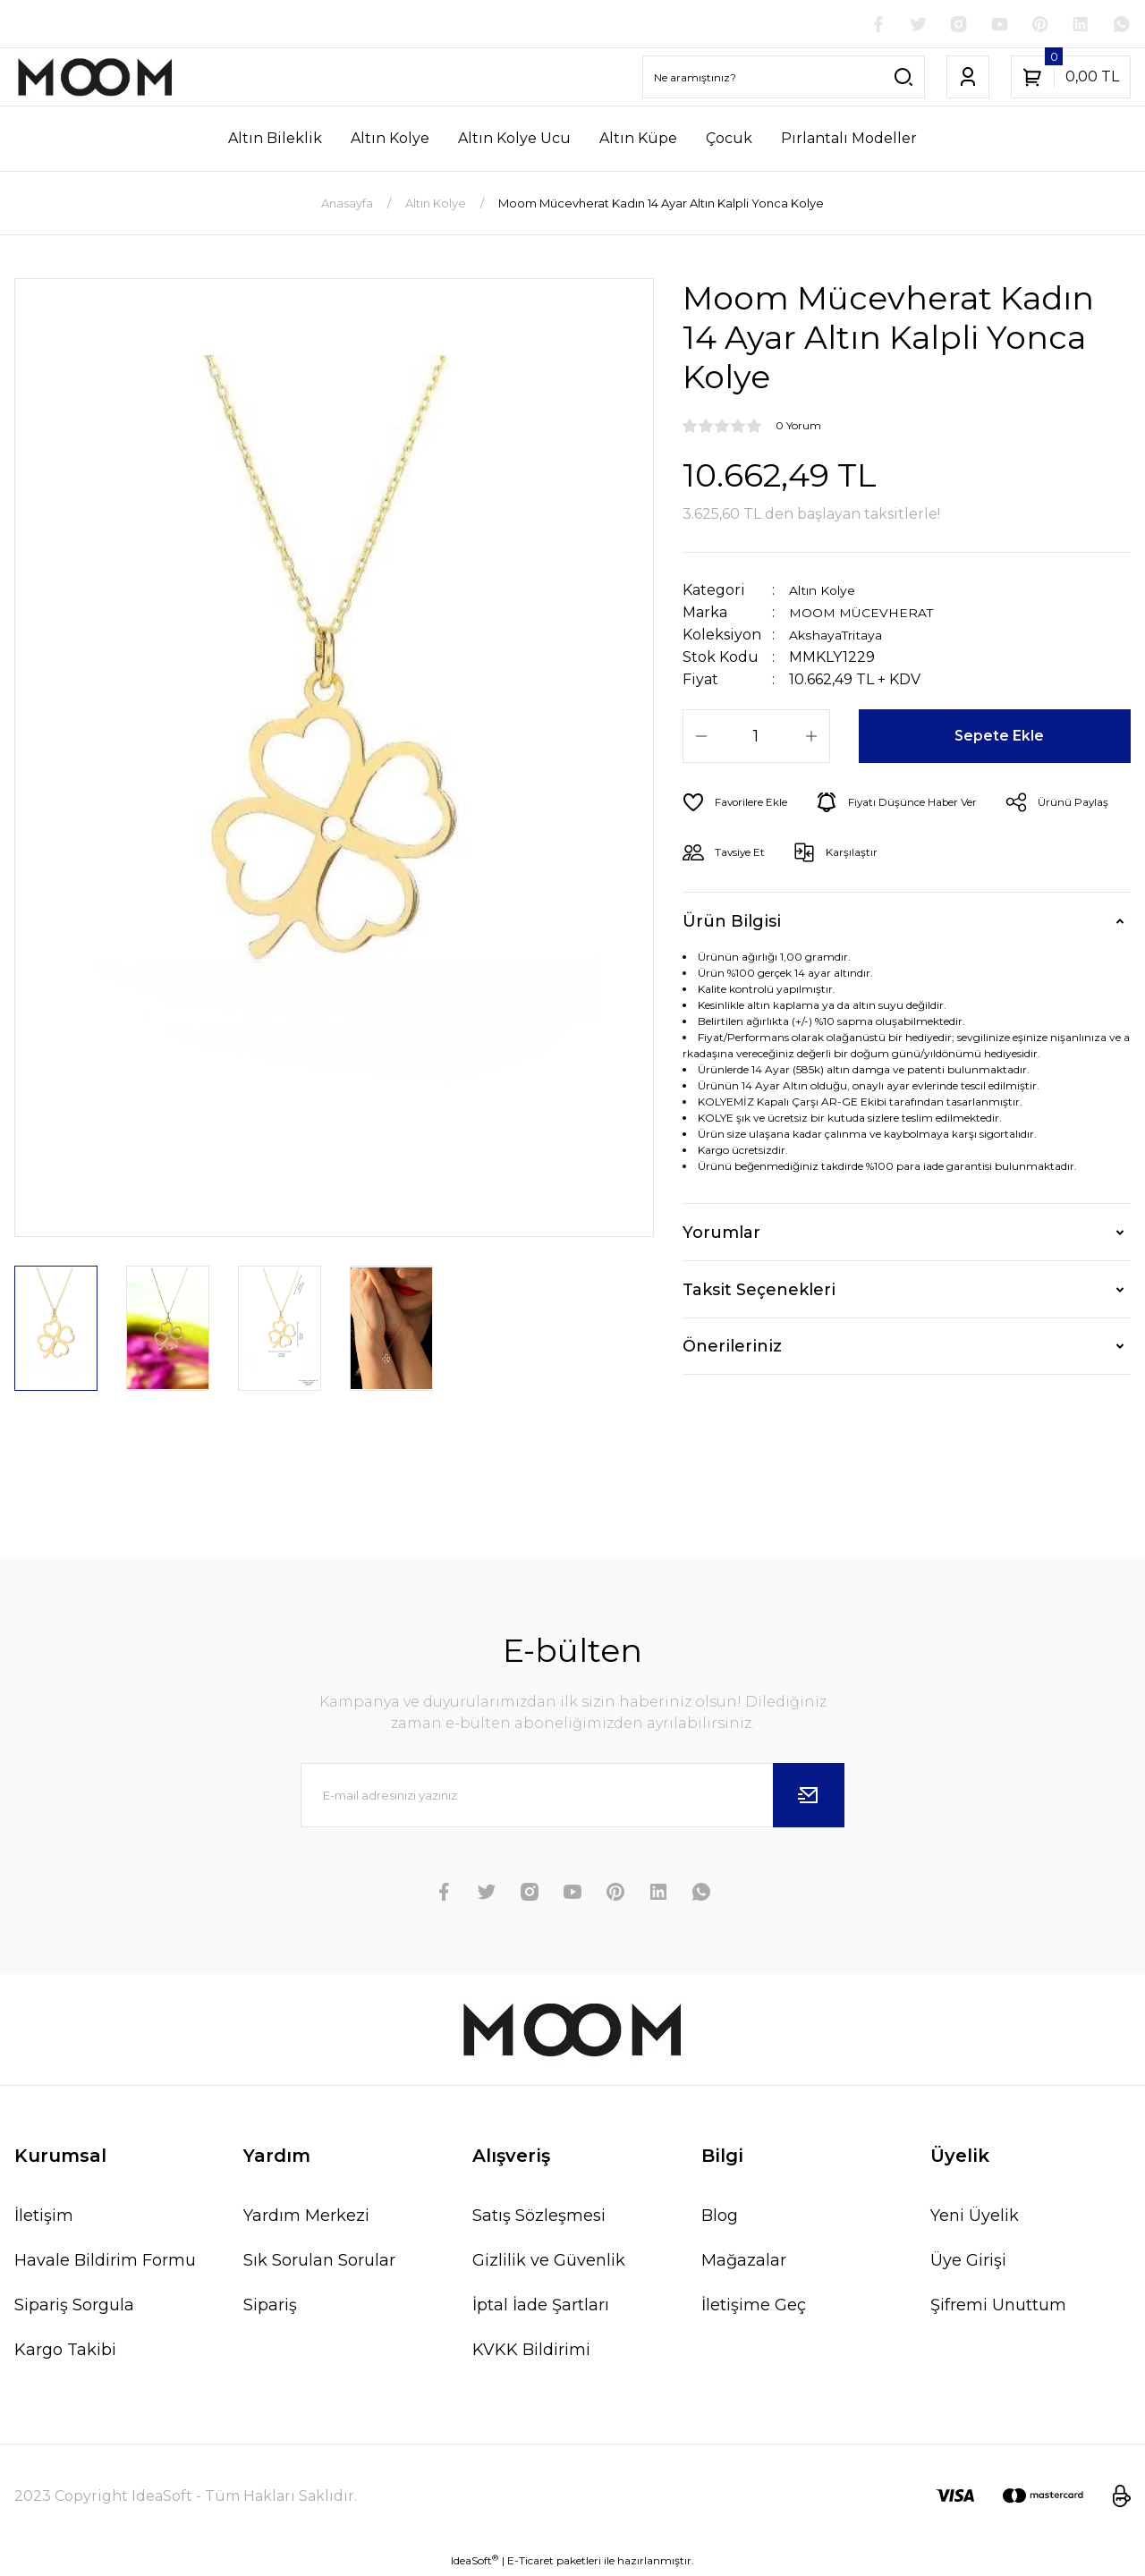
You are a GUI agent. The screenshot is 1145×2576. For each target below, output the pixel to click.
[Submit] (808, 1797)
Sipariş (270, 2307)
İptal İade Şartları (540, 2307)
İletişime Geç (753, 2307)
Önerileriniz (732, 1349)
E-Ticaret (530, 2563)
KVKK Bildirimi (531, 2351)
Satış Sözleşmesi (539, 2217)
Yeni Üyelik (974, 2217)
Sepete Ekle (1001, 739)
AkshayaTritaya (844, 637)
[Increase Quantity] (811, 739)
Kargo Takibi (65, 2351)
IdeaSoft (474, 2562)
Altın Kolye (828, 592)
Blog (719, 2217)
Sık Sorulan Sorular (319, 2262)
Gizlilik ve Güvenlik (548, 2262)
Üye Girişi (968, 2262)
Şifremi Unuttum (998, 2307)
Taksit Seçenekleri (759, 1291)
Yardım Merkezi (306, 2217)
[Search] (783, 79)
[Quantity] (756, 739)
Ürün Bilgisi (732, 923)
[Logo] (95, 79)
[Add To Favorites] (742, 805)
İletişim (43, 2217)
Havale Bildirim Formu (105, 2262)
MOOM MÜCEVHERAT (869, 614)
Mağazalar (743, 2262)
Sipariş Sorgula (74, 2307)
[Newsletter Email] (572, 1797)
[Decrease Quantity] (701, 739)
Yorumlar (721, 1234)
